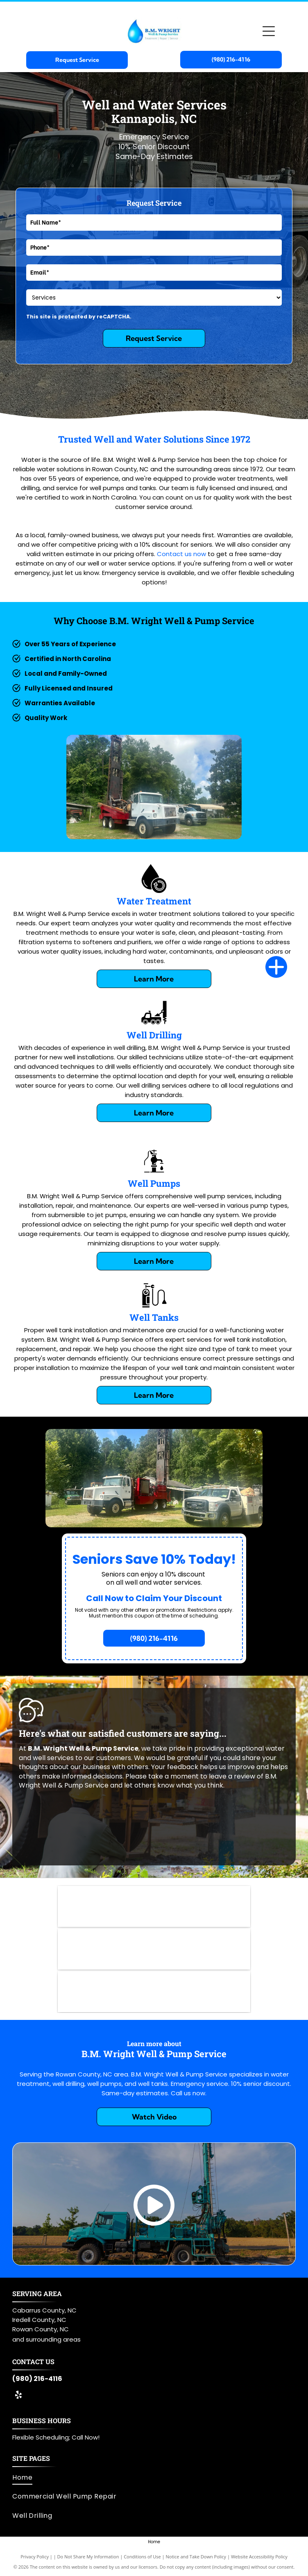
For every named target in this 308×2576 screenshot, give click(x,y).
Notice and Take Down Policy (196, 2556)
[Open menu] (269, 31)
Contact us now (181, 554)
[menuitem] (151, 2477)
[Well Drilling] (154, 1024)
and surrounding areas (46, 2339)
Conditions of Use (142, 2556)
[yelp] (18, 2396)
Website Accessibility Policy (259, 2556)
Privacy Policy (34, 2556)
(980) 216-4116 (37, 2378)
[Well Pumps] (154, 1173)
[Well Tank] (154, 1307)
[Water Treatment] (154, 890)
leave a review (232, 1776)
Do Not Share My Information (88, 2556)
